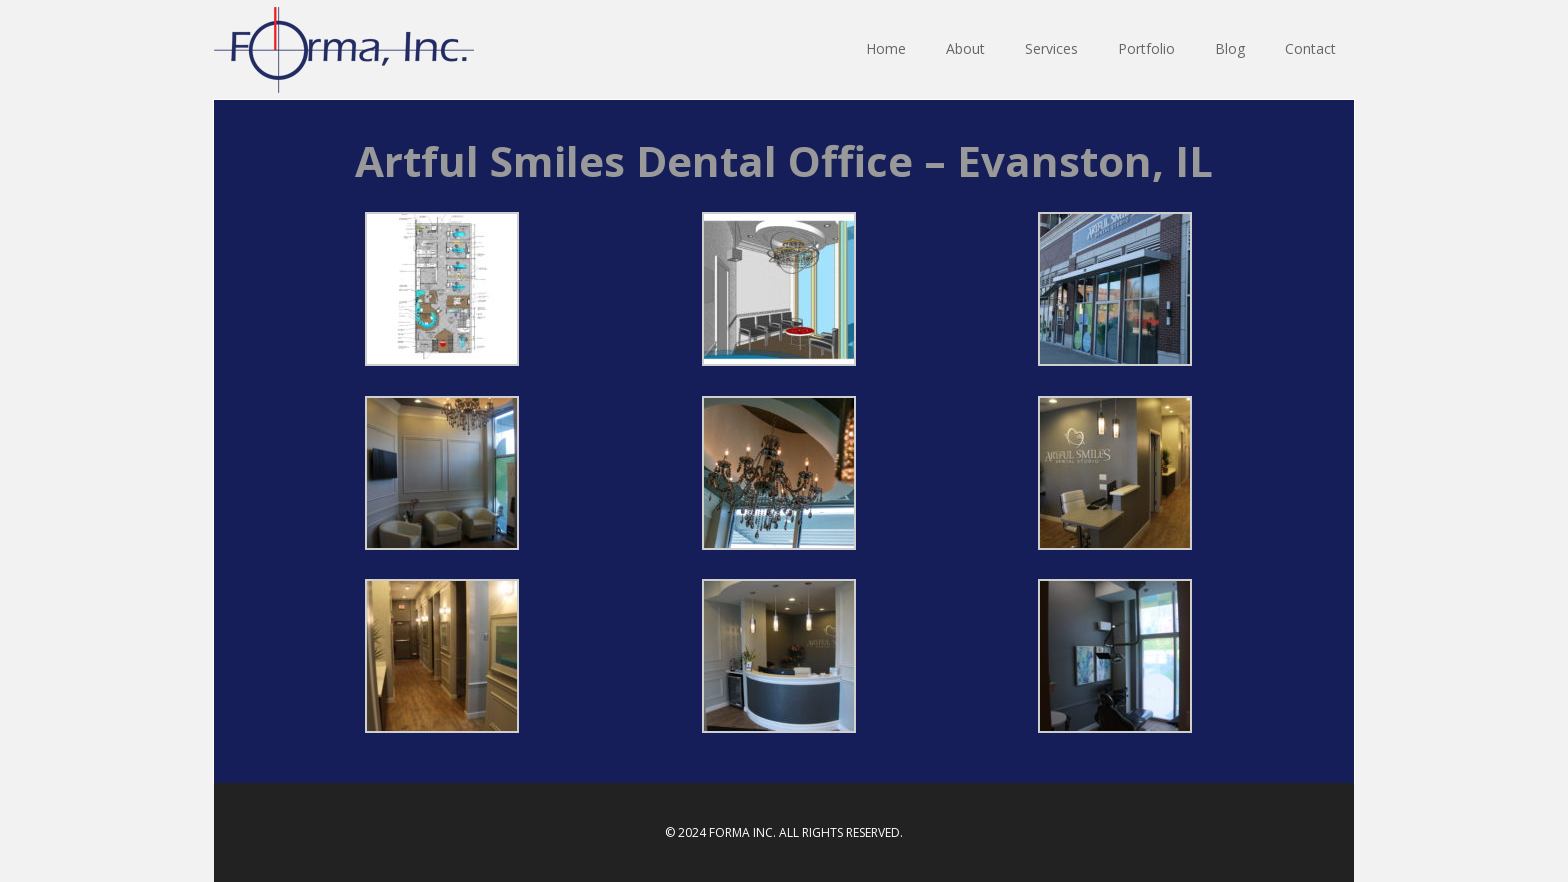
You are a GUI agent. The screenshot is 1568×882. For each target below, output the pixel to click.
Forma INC (344, 50)
